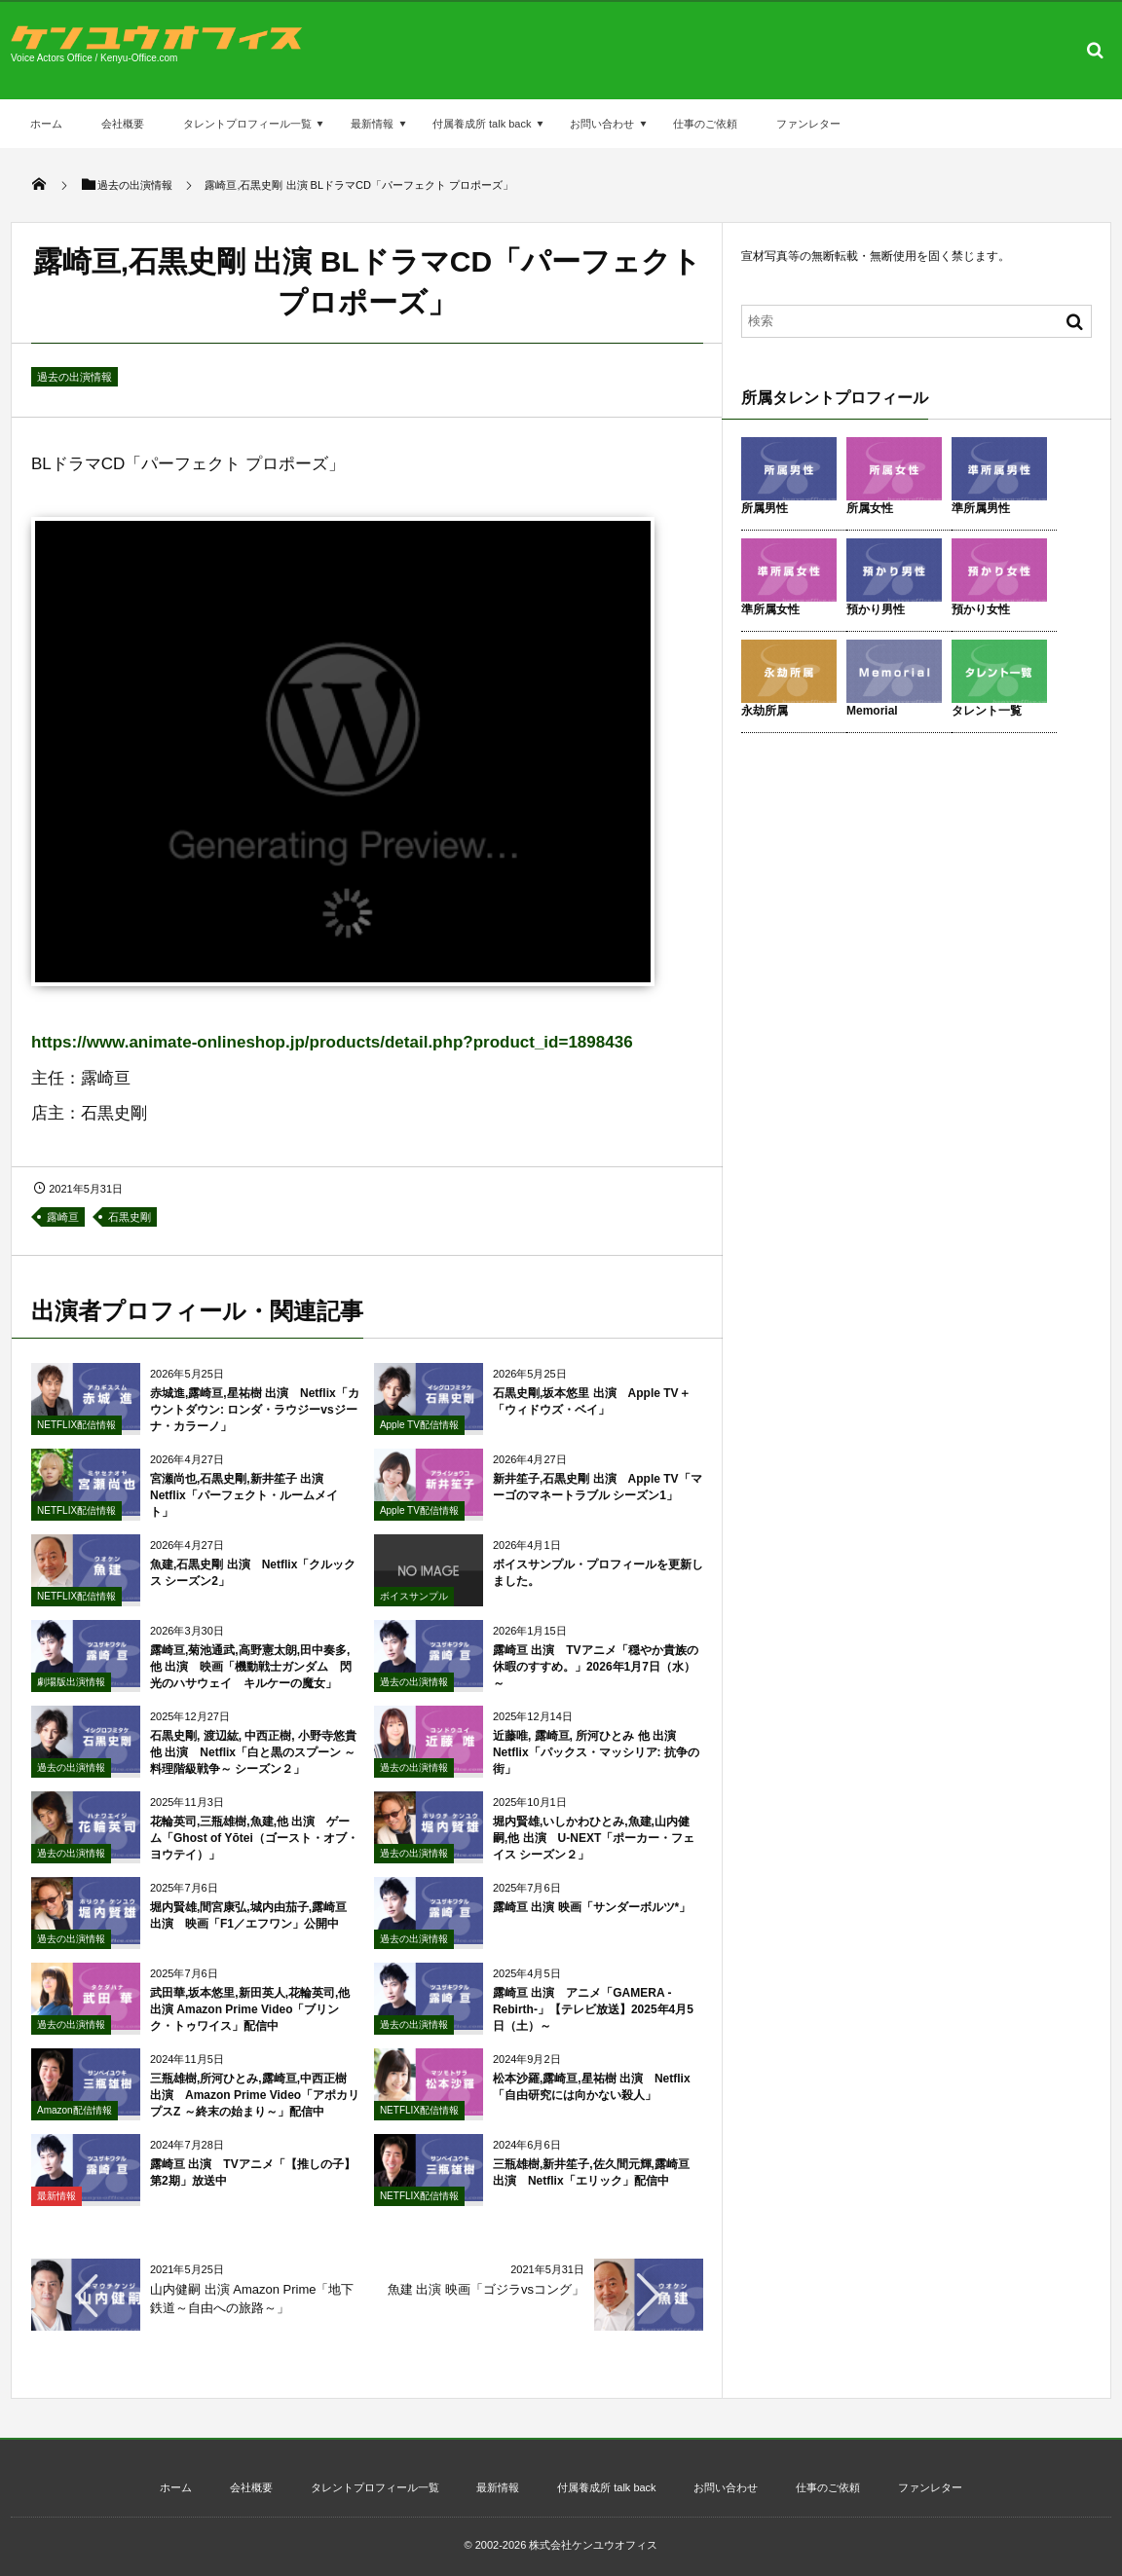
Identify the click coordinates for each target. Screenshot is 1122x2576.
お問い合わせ (602, 123)
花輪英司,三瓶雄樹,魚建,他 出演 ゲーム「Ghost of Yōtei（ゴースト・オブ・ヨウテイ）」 (254, 1855)
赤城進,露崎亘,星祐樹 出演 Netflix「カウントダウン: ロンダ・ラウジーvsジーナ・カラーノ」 (254, 1427)
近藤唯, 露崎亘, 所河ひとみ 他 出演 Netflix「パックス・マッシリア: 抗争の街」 (596, 1770)
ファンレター (808, 123)
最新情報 (372, 123)
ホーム (46, 123)
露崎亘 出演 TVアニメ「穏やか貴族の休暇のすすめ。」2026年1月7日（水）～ (595, 1684)
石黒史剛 (129, 1217)
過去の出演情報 (74, 377)
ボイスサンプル (414, 1613)
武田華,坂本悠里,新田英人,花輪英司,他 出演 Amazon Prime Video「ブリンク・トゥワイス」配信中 (250, 2027)
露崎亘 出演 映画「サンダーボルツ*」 (592, 1925)
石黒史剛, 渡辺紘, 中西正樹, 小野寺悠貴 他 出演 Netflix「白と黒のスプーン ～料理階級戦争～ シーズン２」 (253, 1770)
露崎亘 (63, 1217)
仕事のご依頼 (705, 123)
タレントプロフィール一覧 (247, 123)
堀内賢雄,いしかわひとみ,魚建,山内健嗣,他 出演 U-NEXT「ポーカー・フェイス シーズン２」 (593, 1855)
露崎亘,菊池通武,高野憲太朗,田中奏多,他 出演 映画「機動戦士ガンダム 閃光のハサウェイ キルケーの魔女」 (251, 1684)
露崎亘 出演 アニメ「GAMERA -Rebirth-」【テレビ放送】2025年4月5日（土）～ (593, 2027)
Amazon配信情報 (74, 2127)
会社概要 (122, 123)
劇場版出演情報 (71, 1699)
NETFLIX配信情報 (76, 1442)
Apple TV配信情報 (419, 1442)
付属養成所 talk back (481, 123)
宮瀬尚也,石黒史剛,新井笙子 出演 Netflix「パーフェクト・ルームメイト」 (244, 1513)
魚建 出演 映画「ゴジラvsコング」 (486, 2289)
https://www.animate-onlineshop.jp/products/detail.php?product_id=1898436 (332, 1042)
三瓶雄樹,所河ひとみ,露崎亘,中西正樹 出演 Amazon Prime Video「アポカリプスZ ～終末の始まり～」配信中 (254, 2112)
